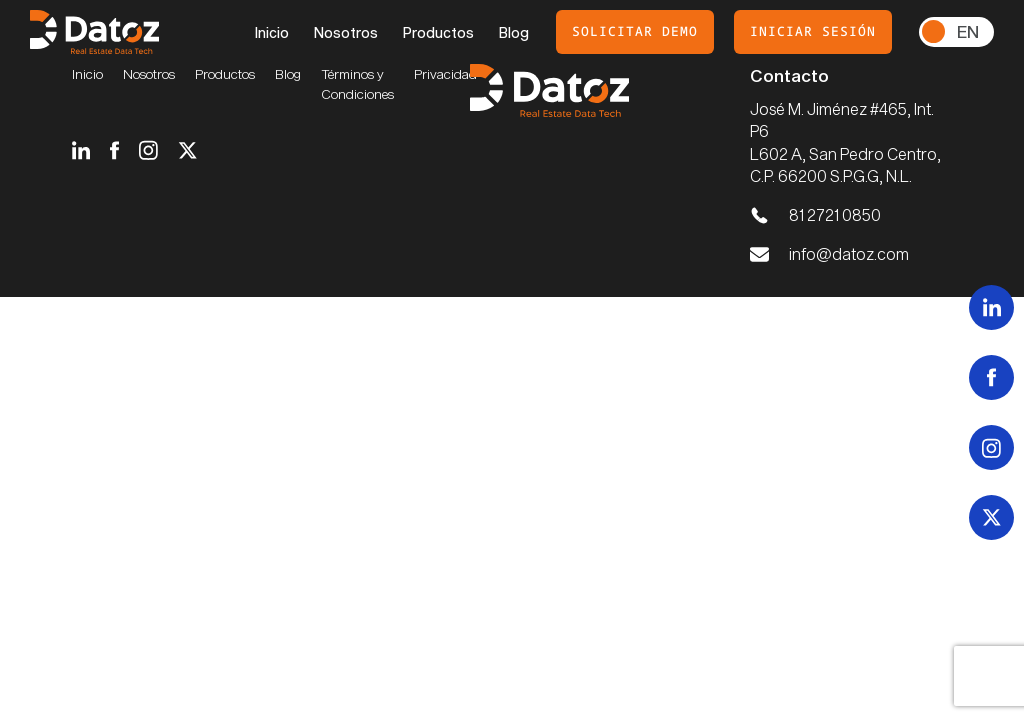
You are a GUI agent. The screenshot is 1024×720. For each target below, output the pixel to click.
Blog (514, 32)
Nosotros (346, 32)
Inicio (272, 32)
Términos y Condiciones (357, 84)
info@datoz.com (849, 253)
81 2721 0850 (835, 214)
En (968, 31)
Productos (438, 32)
